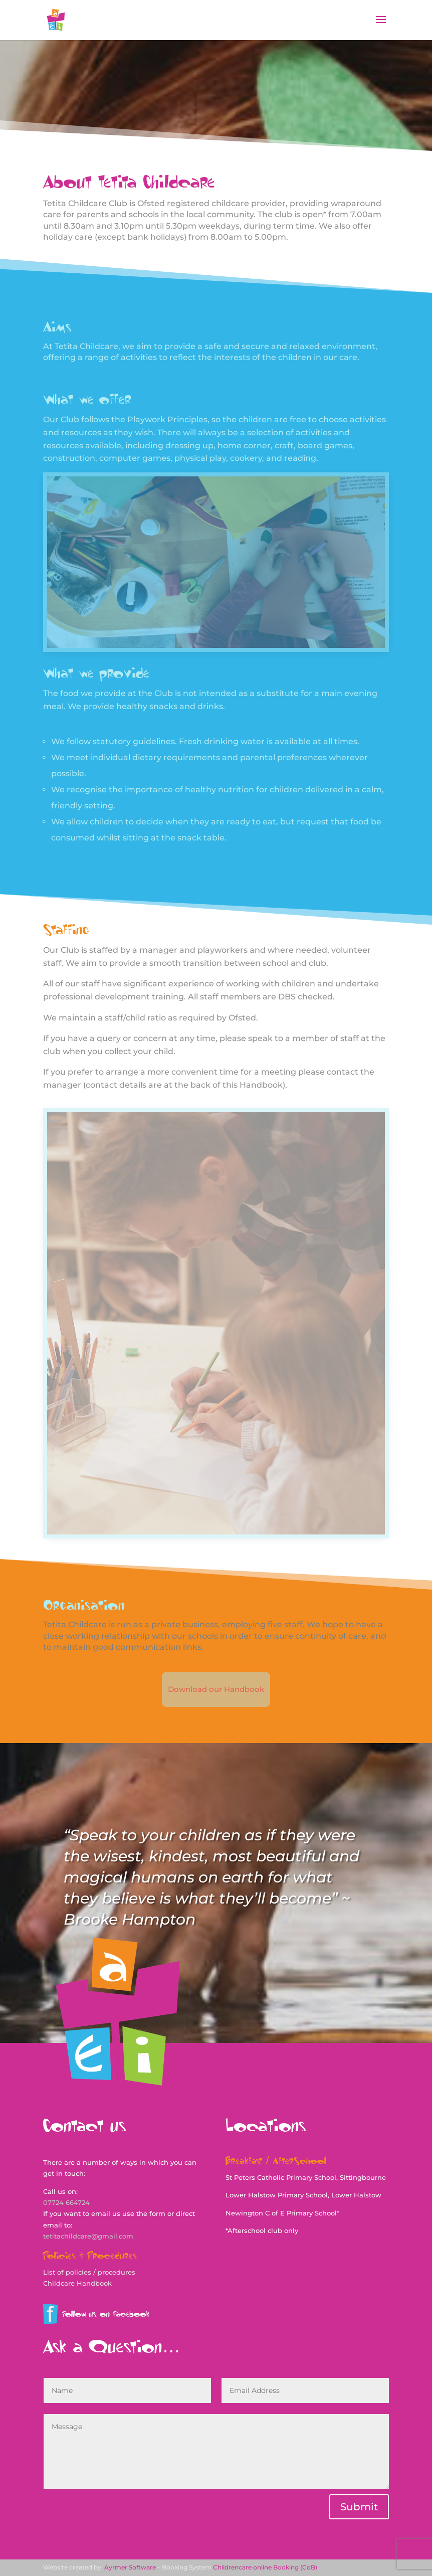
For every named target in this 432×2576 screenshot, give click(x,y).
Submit (359, 2507)
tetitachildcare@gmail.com (88, 2236)
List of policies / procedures (89, 2272)
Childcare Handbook (77, 2283)
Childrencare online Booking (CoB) (265, 2567)
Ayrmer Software (130, 2567)
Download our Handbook (216, 1689)
